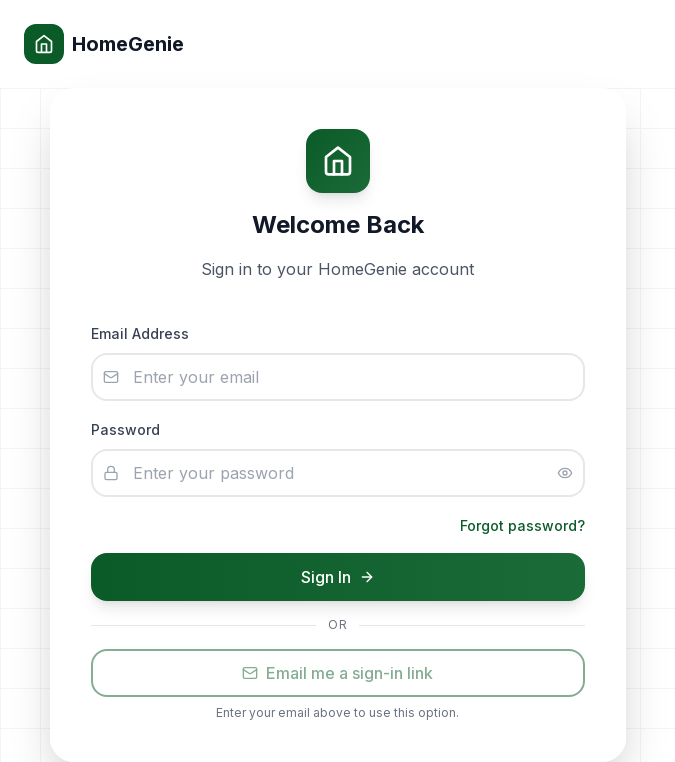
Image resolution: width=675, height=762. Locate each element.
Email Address (140, 333)
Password (125, 429)
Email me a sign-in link (337, 673)
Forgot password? (522, 525)
